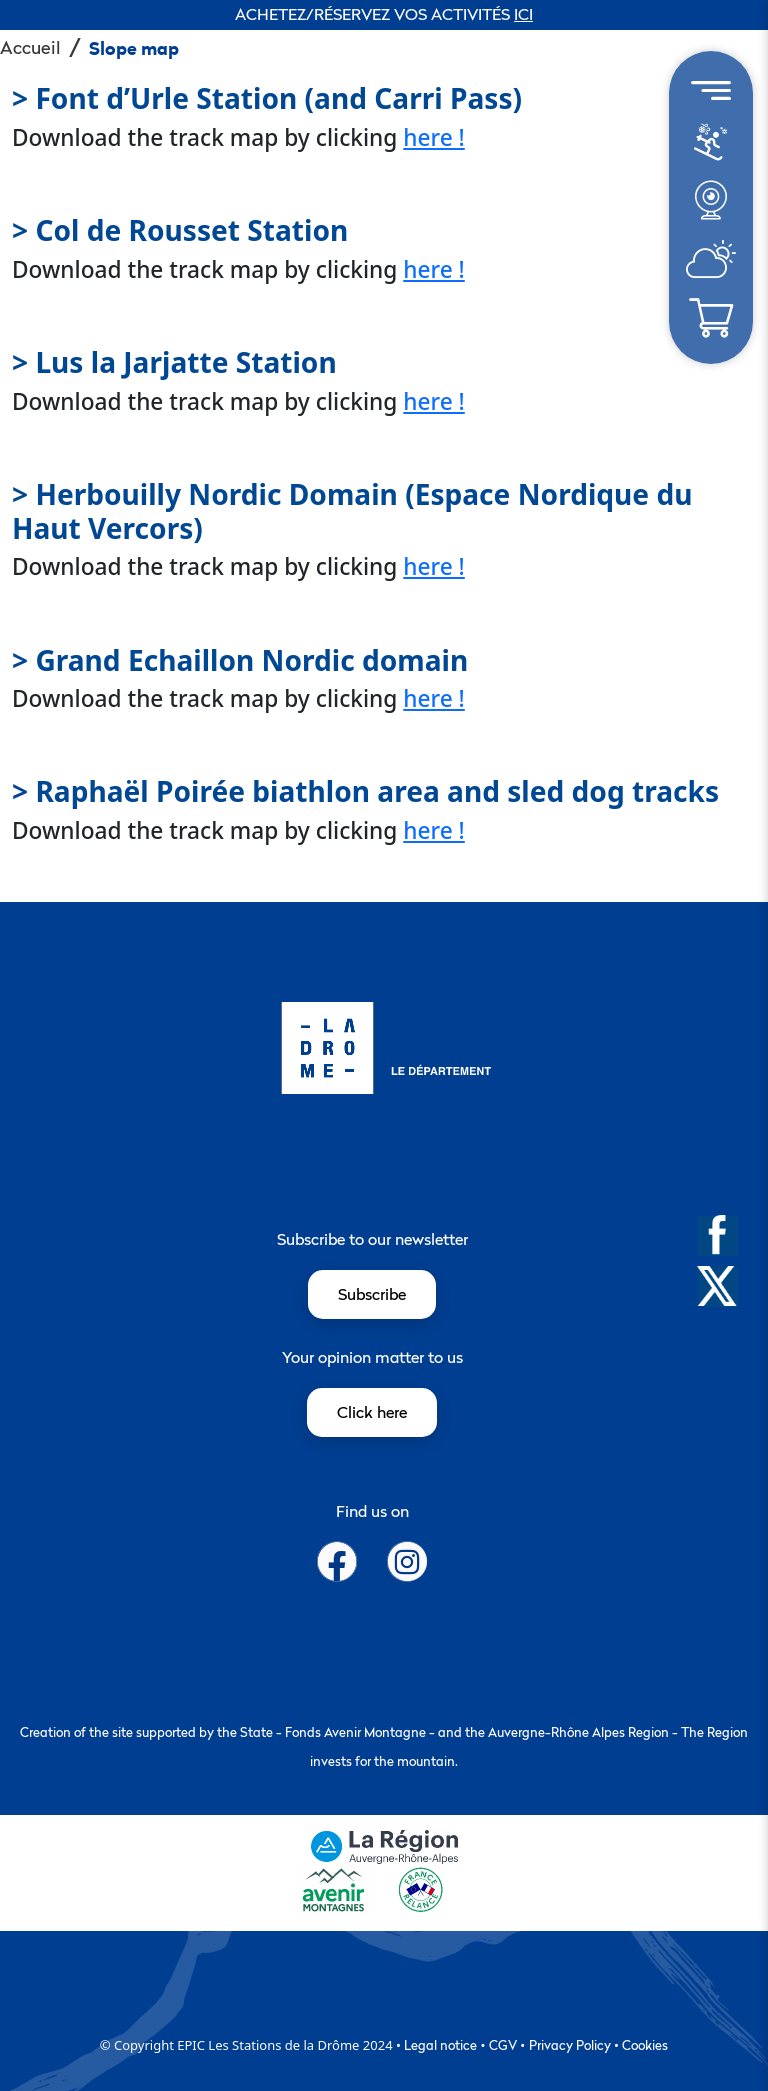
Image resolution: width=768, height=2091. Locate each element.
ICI (523, 14)
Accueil (30, 47)
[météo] (710, 152)
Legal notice (440, 2045)
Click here (372, 1412)
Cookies (645, 2045)
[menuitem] (711, 142)
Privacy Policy (570, 2045)
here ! (434, 137)
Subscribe (372, 1294)
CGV (503, 2045)
